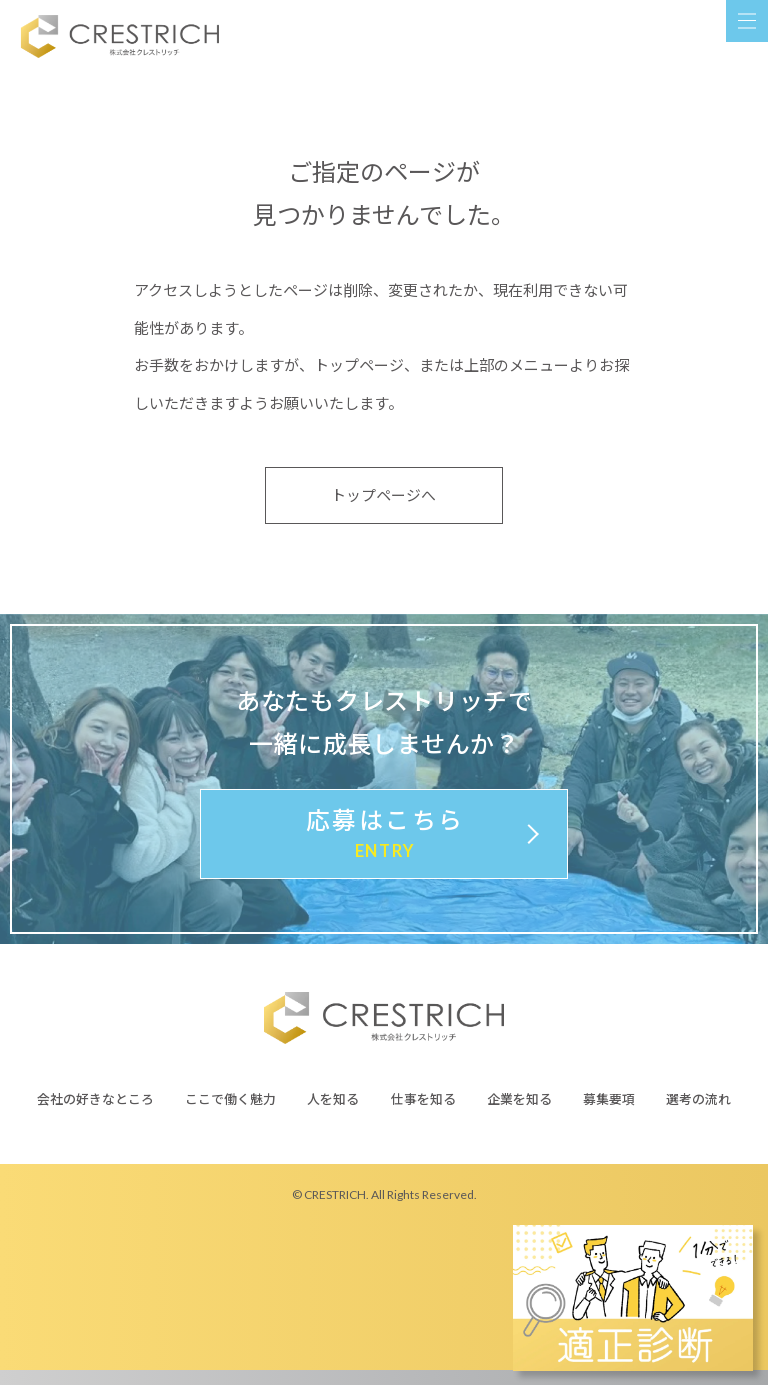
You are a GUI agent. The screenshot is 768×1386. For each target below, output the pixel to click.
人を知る (333, 1100)
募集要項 (609, 1100)
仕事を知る (423, 1100)
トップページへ (384, 496)
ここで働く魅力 (230, 1100)
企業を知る (519, 1100)
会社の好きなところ (95, 1100)
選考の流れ (698, 1100)
